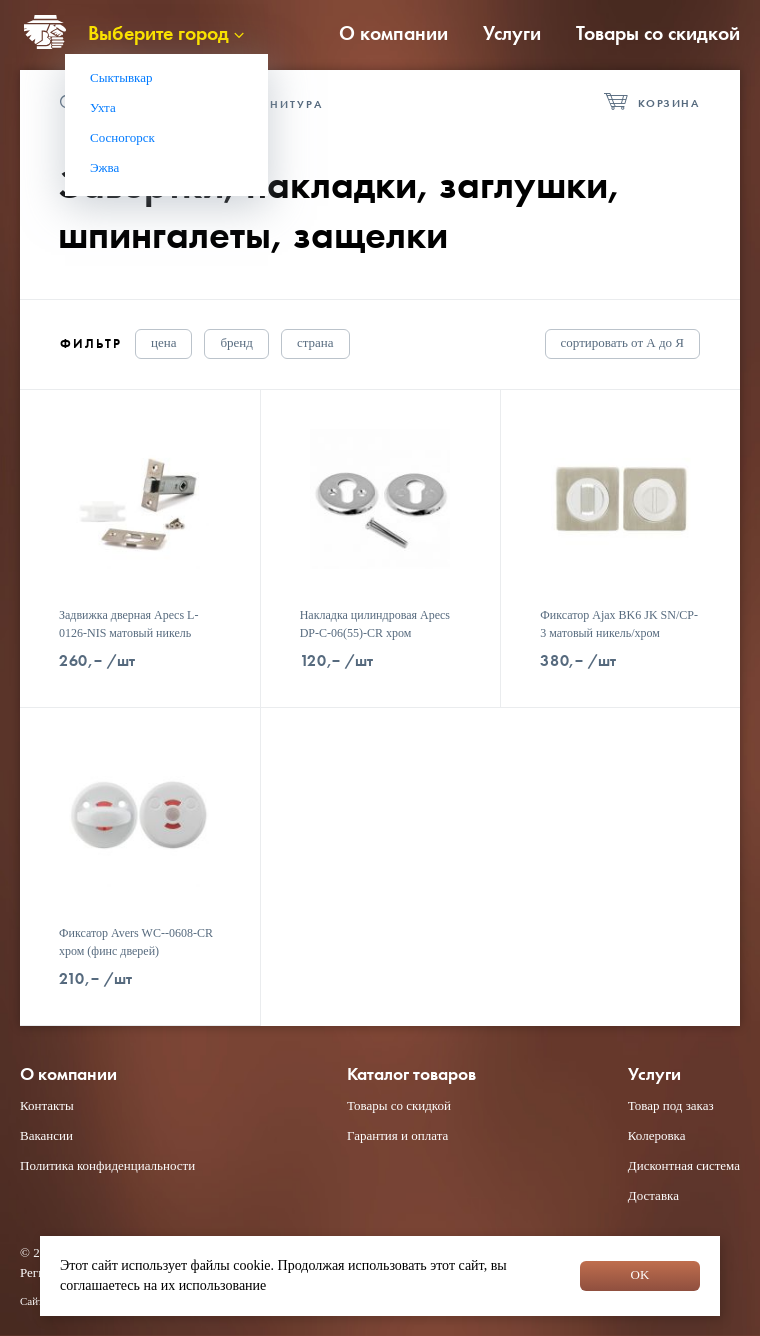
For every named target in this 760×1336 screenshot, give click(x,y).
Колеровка (657, 1135)
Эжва (104, 167)
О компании (393, 33)
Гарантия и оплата (397, 1135)
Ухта (103, 107)
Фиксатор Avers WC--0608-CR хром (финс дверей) (136, 942)
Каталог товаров (411, 1074)
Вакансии (46, 1135)
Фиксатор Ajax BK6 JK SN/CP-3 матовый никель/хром (619, 624)
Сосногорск (122, 137)
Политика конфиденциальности (107, 1165)
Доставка (653, 1195)
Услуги (512, 33)
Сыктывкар (121, 77)
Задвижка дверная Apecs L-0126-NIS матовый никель (128, 624)
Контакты (47, 1105)
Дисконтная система (684, 1165)
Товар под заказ (671, 1105)
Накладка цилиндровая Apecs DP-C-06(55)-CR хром (375, 624)
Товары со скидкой (658, 33)
